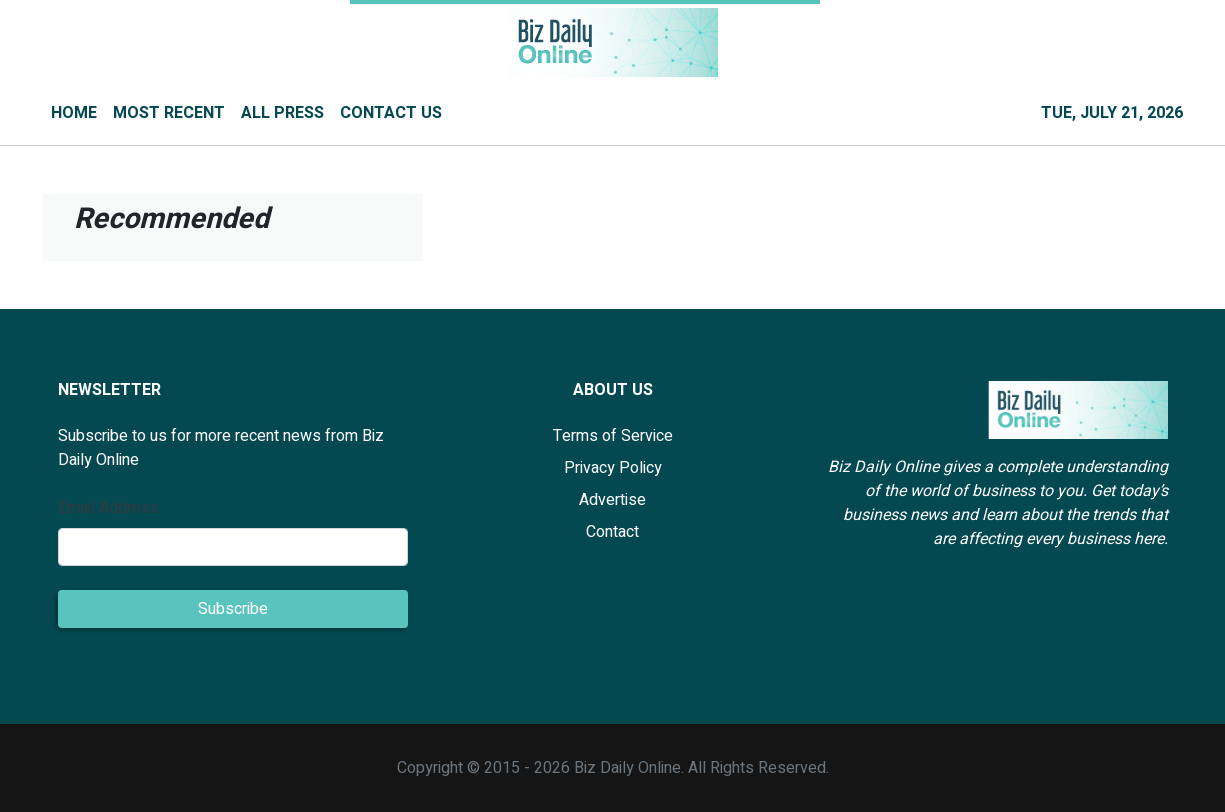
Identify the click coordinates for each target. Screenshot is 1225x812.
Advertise (612, 500)
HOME (74, 113)
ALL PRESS (282, 113)
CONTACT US (391, 113)
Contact (612, 532)
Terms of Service (613, 436)
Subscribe (233, 609)
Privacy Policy (613, 468)
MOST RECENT (169, 113)
